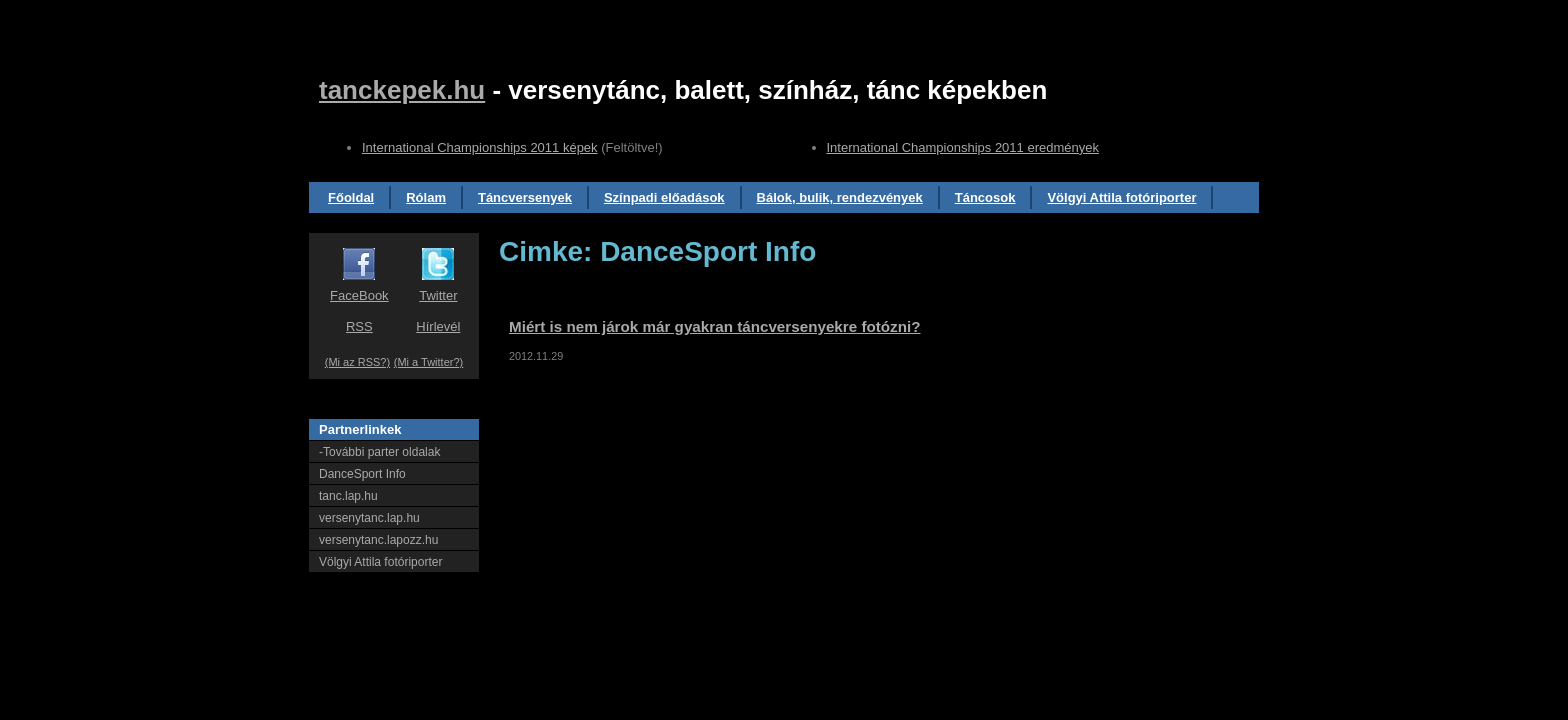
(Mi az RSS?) (357, 362)
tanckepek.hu (402, 90)
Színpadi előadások (664, 197)
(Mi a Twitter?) (428, 362)
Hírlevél (438, 326)
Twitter (438, 295)
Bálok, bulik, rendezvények (840, 197)
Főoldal (351, 197)
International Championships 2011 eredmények (963, 147)
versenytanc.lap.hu (369, 518)
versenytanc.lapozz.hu (378, 540)
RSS (359, 326)
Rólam (426, 197)
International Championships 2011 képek (480, 147)
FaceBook (359, 295)
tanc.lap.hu (348, 496)
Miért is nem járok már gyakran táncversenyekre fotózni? (715, 326)
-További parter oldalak (379, 452)
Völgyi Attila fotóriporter (1121, 197)
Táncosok (985, 197)
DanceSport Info (362, 474)
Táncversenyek (525, 197)
